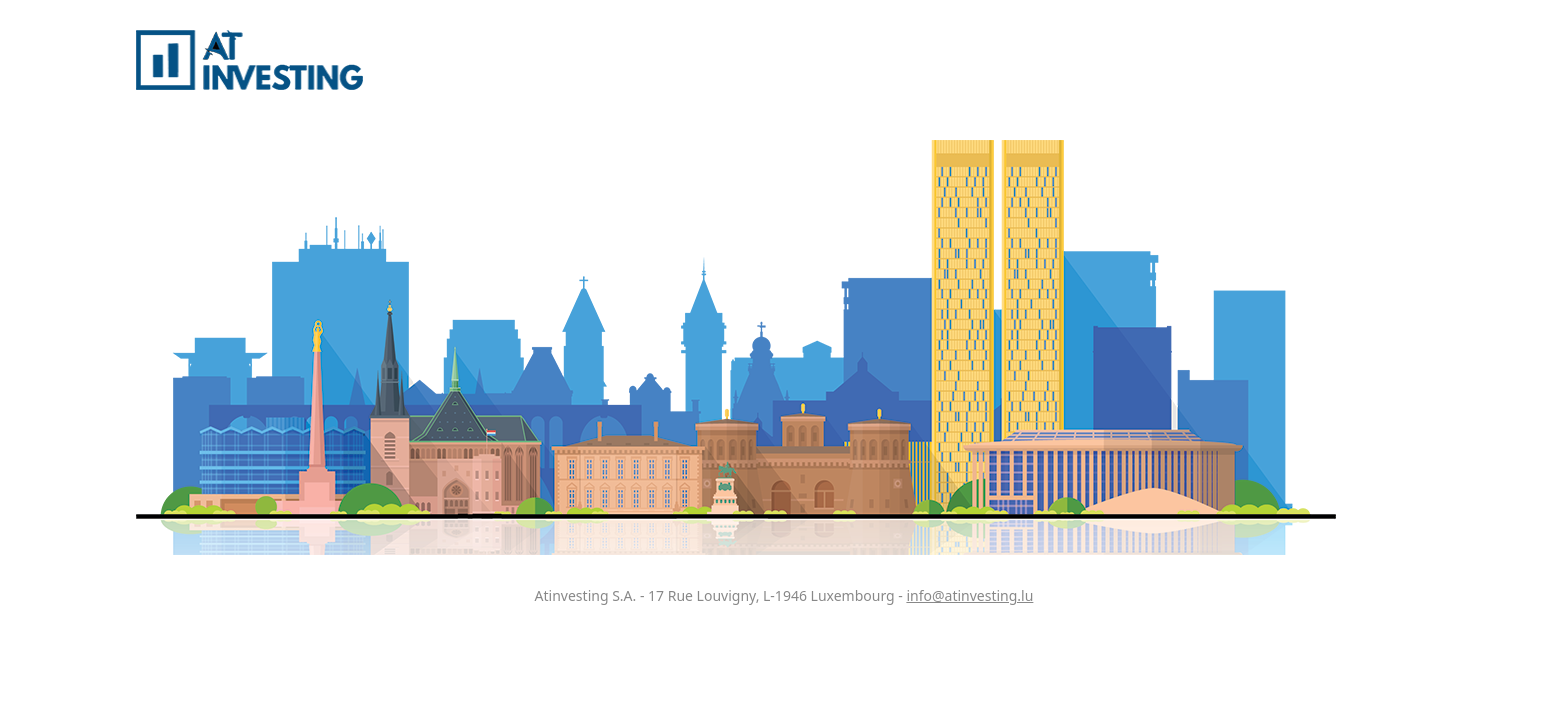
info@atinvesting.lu (969, 595)
